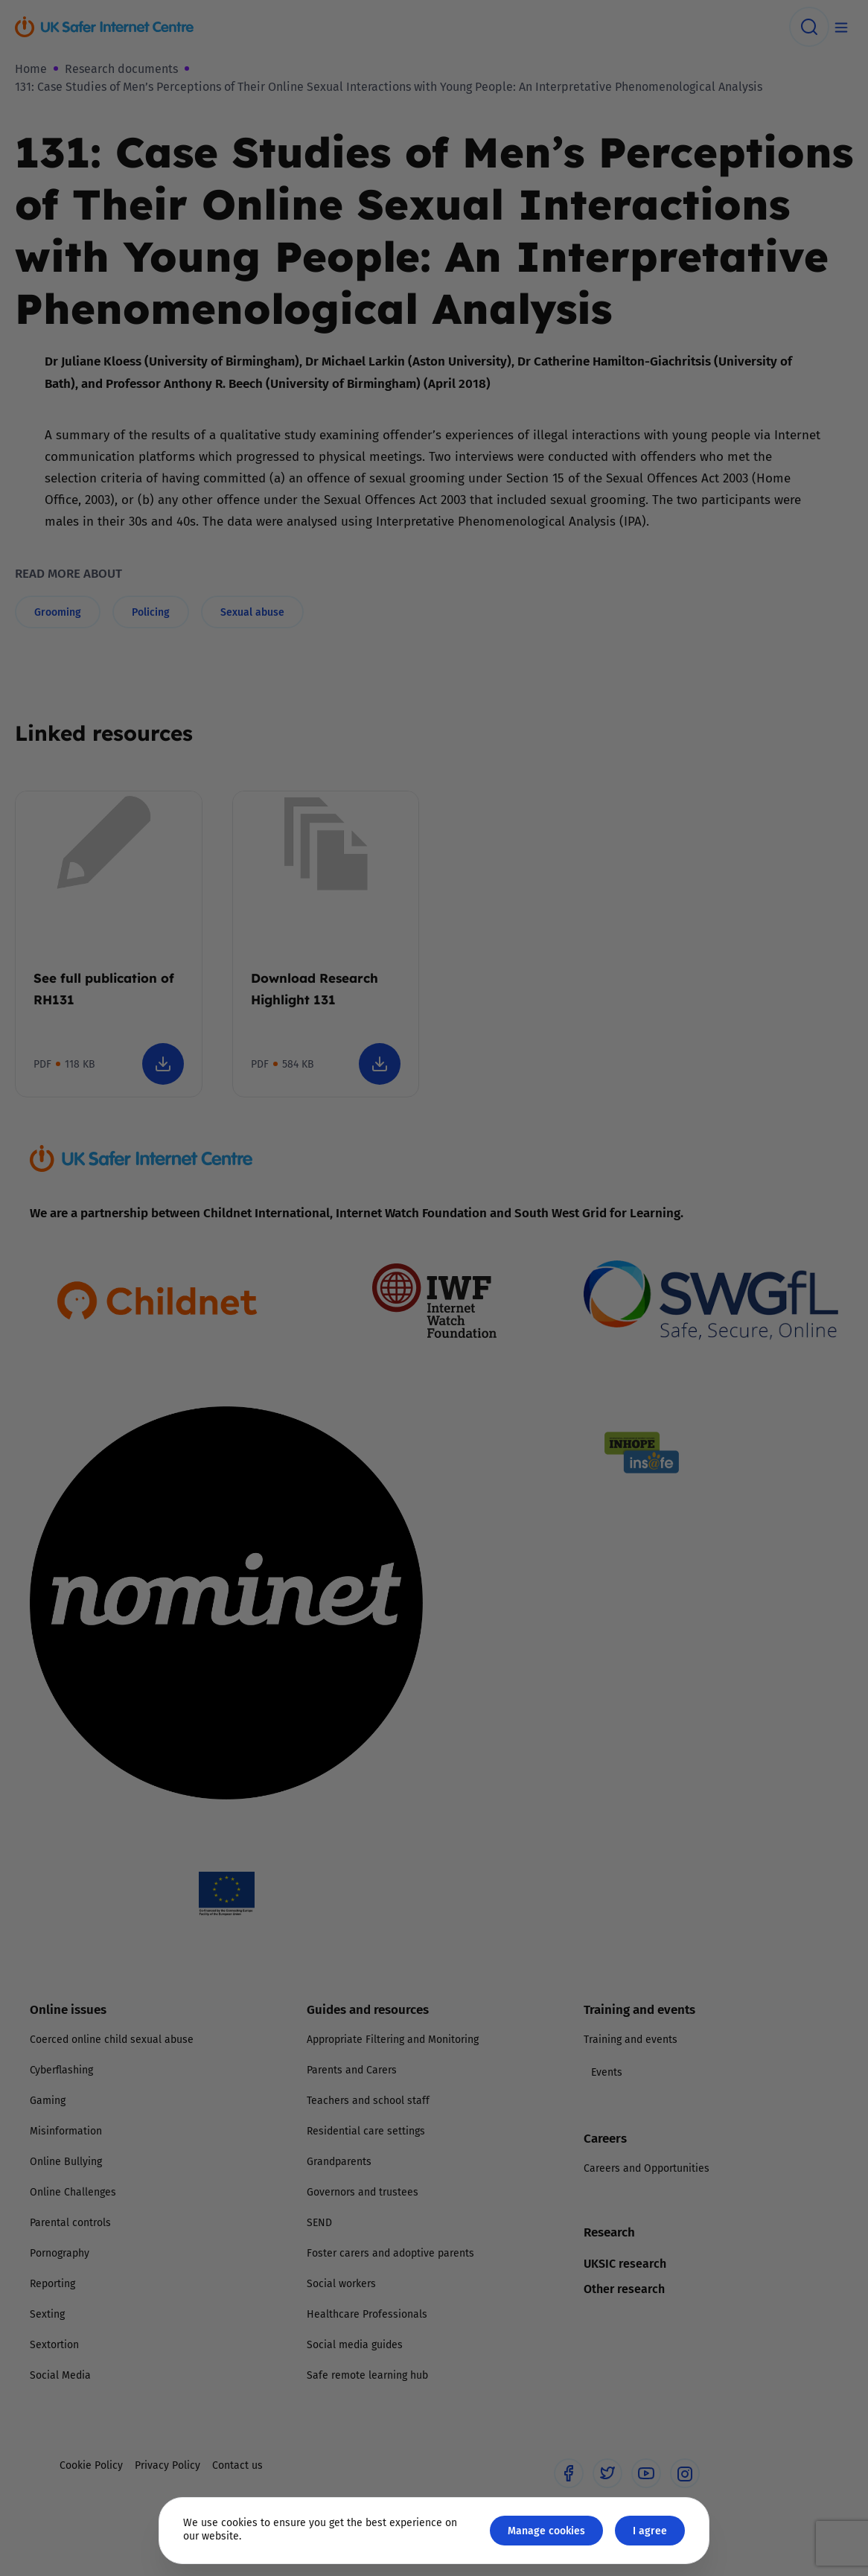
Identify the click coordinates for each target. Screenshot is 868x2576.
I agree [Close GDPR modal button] (650, 2530)
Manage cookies (546, 2530)
